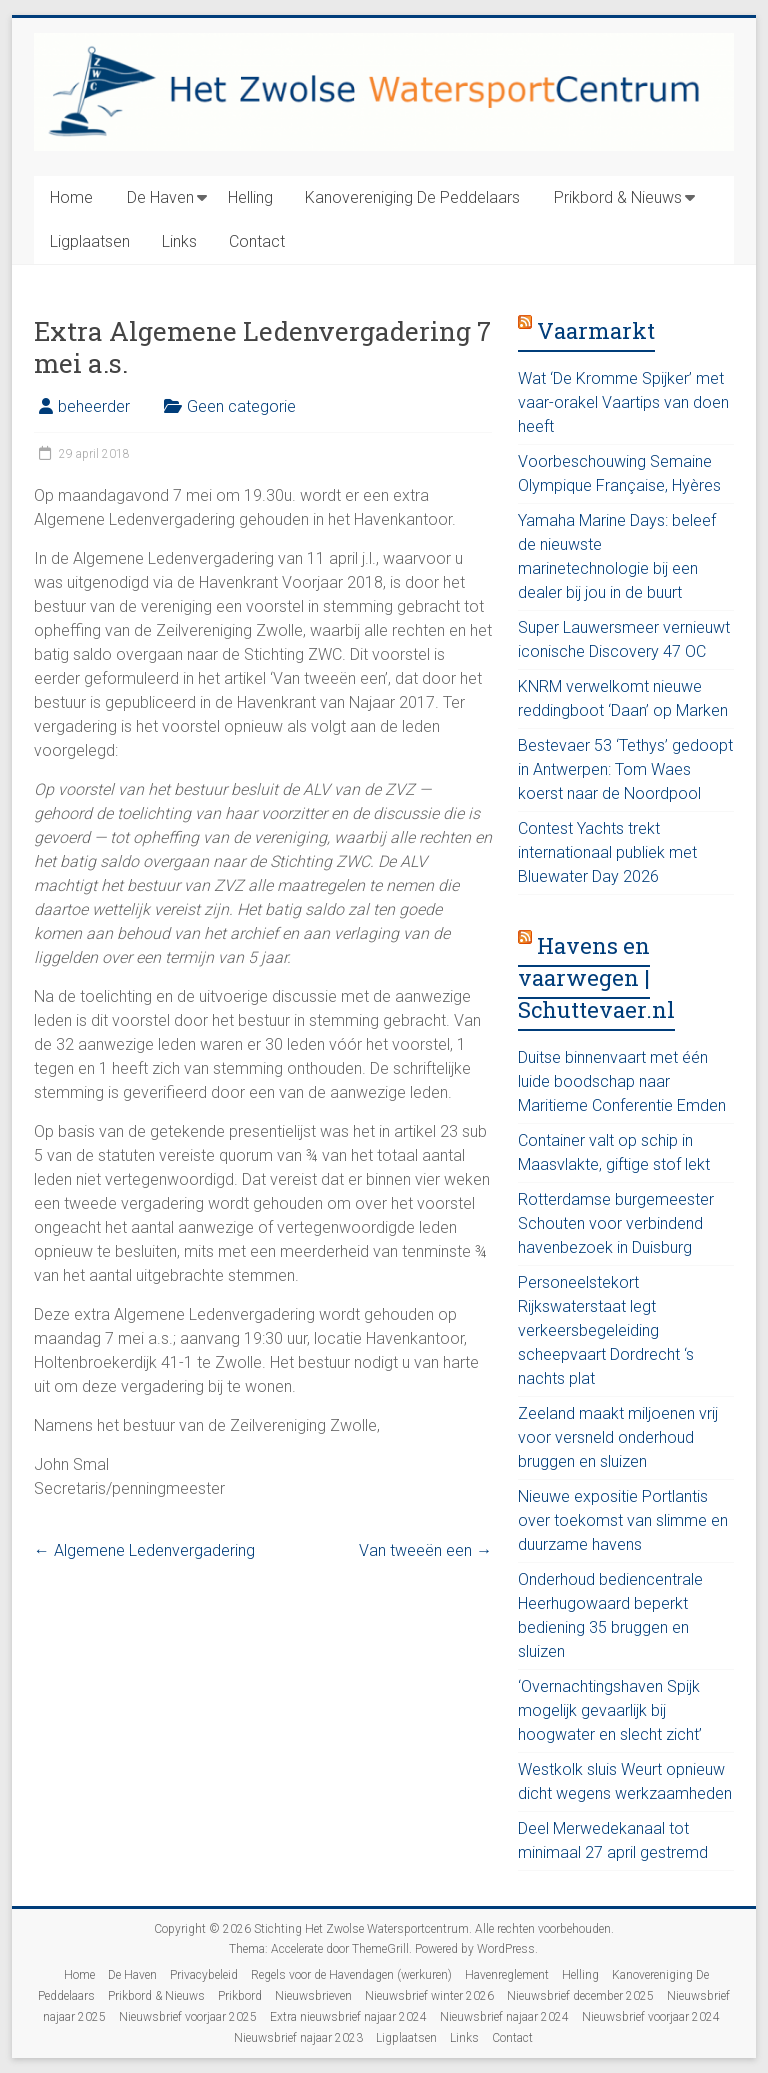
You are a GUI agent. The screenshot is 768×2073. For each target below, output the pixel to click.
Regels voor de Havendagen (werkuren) (351, 1975)
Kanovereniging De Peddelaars (412, 197)
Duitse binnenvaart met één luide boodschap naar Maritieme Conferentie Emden (622, 1081)
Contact (257, 241)
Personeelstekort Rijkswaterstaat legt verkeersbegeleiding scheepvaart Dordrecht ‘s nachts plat (606, 1330)
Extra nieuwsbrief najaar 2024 (348, 2017)
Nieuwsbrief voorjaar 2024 (651, 2017)
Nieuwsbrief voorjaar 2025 (188, 2017)
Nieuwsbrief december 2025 (580, 1996)
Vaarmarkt (596, 330)
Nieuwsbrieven (313, 1996)
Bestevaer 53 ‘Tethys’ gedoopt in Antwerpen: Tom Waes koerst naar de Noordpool (625, 769)
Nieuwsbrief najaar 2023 (298, 2038)
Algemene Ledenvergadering (144, 1550)
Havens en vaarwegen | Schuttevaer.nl (596, 977)
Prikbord (240, 1996)
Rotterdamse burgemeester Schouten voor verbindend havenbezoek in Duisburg (616, 1223)
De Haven (160, 197)
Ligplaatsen (90, 241)
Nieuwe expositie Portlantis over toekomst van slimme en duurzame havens (623, 1520)
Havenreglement (507, 1975)
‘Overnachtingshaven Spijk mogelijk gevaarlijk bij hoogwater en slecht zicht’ (610, 1710)
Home (71, 197)
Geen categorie (241, 406)
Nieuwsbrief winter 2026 (429, 1996)
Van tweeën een (425, 1550)
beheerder (94, 406)
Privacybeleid (204, 1975)
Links (179, 241)
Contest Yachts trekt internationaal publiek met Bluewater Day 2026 (607, 852)
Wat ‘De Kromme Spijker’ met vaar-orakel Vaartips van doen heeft (623, 402)
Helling (250, 197)
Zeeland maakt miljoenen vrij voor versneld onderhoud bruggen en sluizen (618, 1437)
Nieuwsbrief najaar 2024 (504, 2017)
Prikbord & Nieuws (618, 197)
